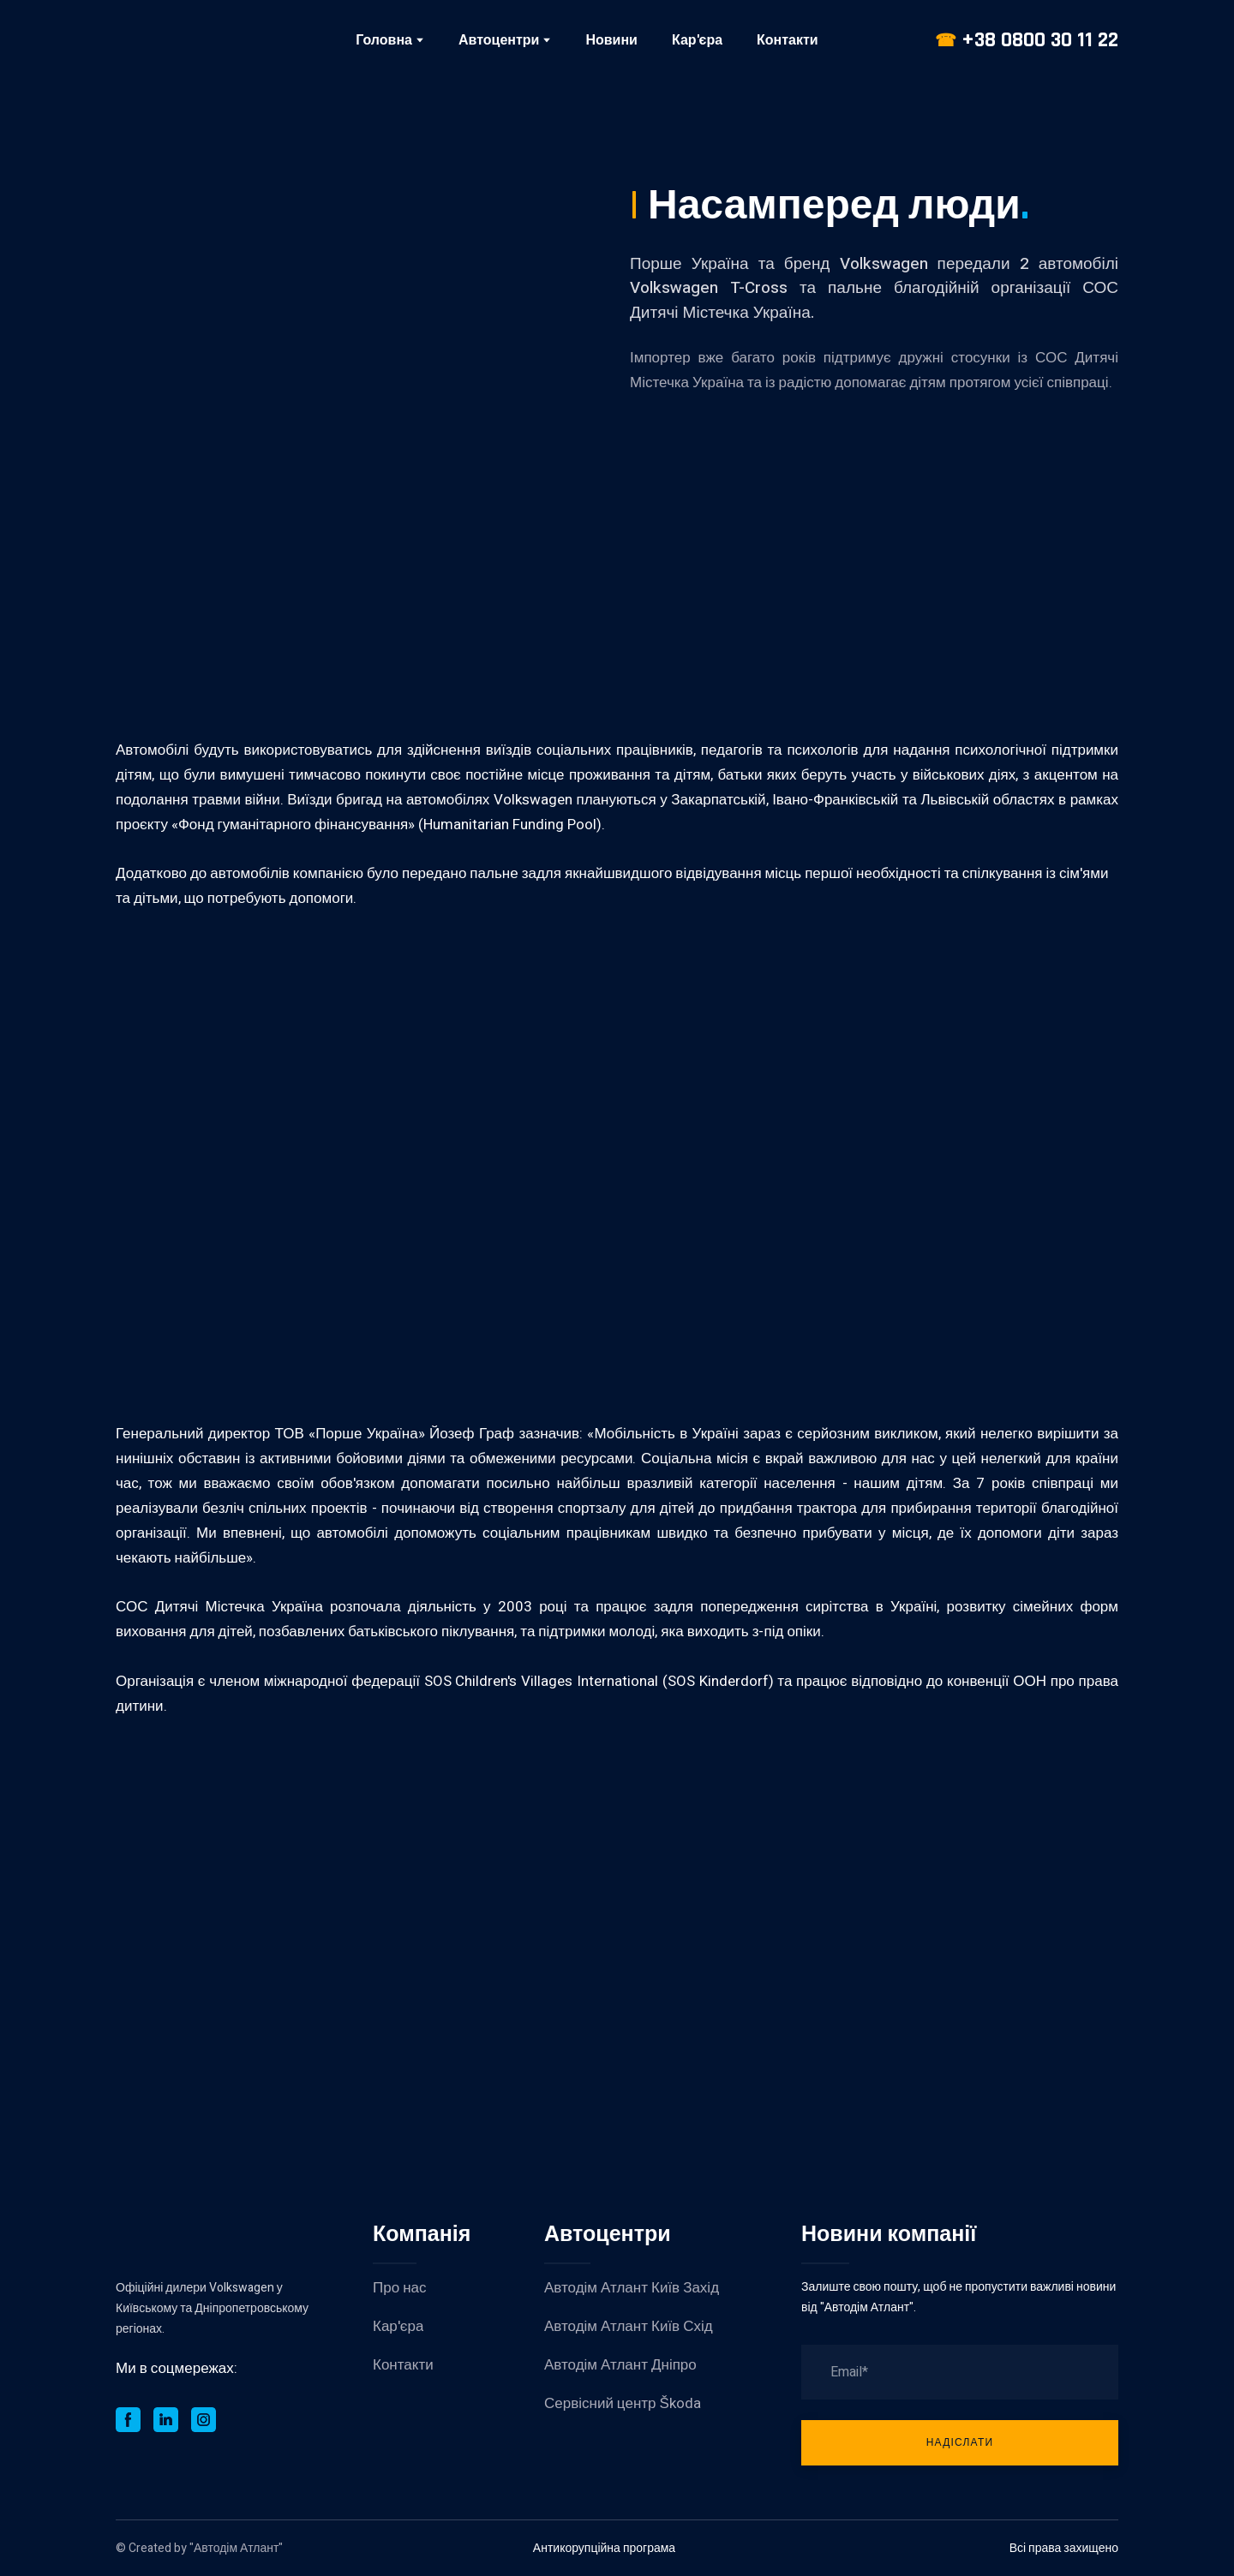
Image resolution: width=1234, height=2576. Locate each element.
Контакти (787, 40)
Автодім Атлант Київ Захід (631, 2287)
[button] (128, 2419)
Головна (384, 40)
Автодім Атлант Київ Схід (628, 2326)
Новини (611, 40)
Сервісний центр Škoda (622, 2403)
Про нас (399, 2287)
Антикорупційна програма (604, 2548)
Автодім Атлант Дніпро (620, 2365)
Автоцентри (498, 40)
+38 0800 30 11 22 (1039, 40)
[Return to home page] (191, 40)
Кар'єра (697, 40)
